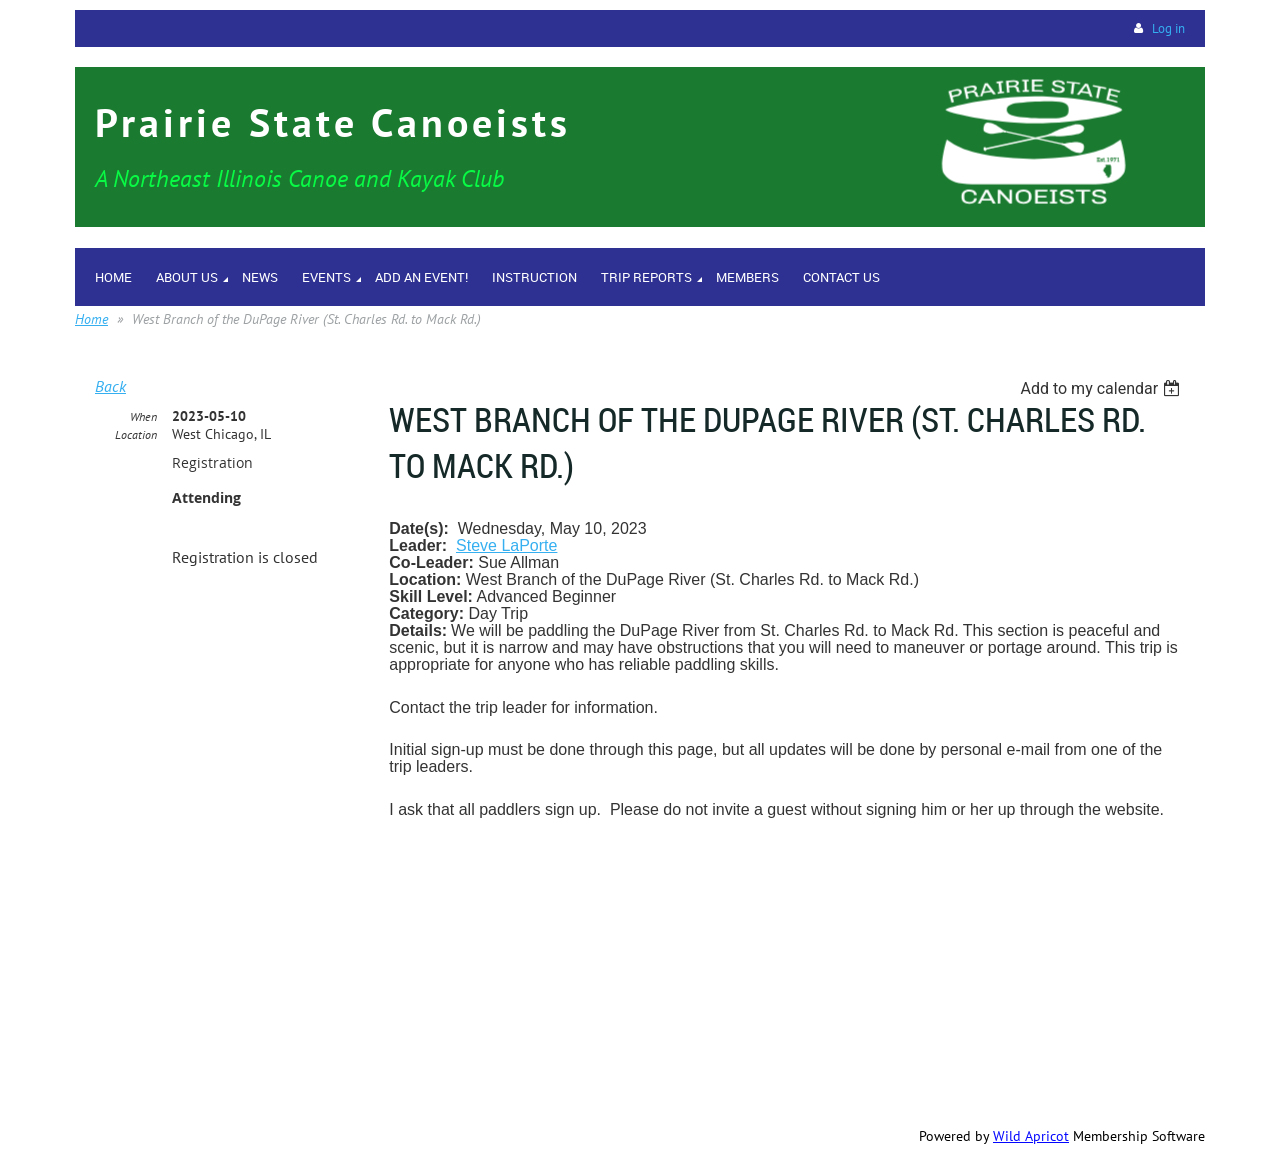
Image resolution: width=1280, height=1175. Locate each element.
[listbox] (1102, 388)
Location (136, 434)
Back (110, 386)
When (143, 416)
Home (91, 319)
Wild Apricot (1031, 1136)
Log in (1168, 28)
